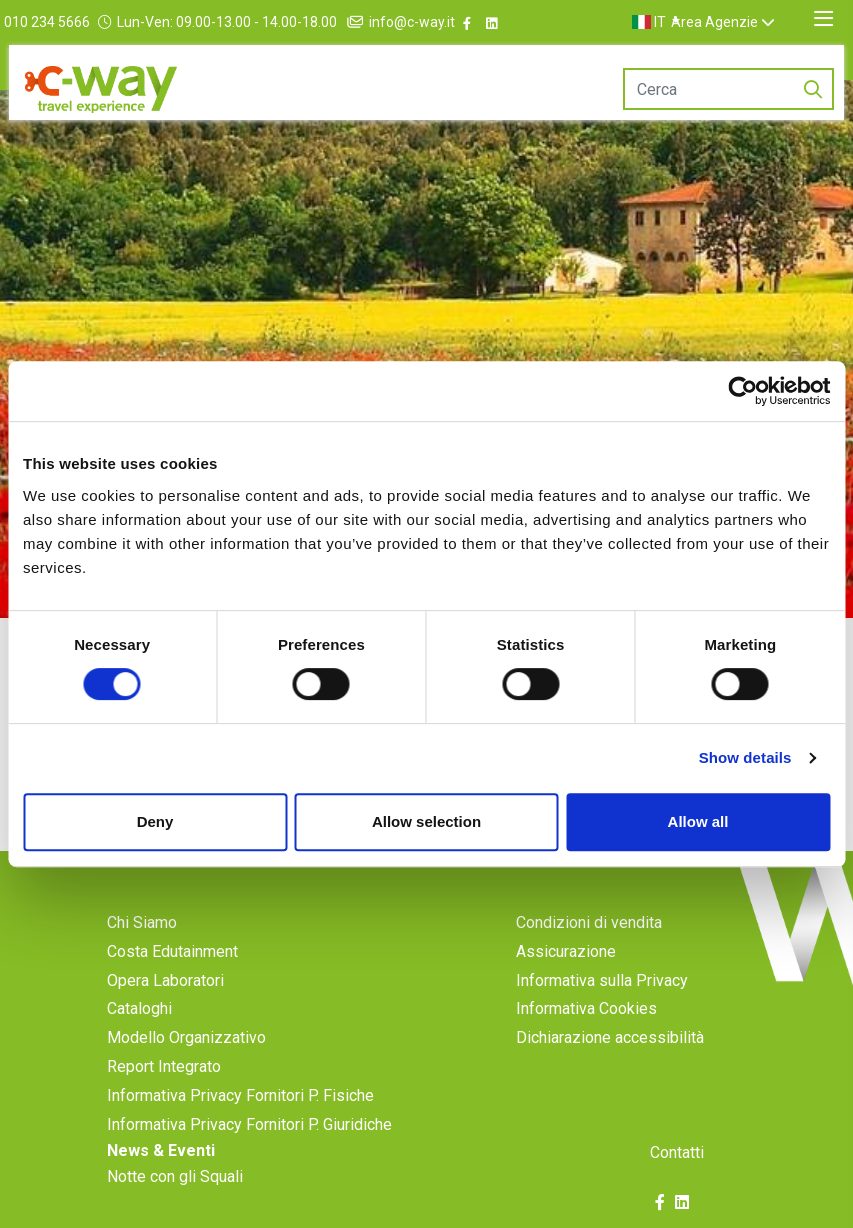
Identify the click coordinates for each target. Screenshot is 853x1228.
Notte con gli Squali (175, 1176)
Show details (745, 757)
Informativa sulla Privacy (602, 980)
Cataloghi (139, 1008)
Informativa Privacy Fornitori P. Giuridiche (249, 1124)
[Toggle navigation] (823, 19)
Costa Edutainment (172, 951)
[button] (680, 22)
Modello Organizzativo (186, 1037)
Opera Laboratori (165, 980)
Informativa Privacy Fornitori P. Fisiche (240, 1095)
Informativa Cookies (586, 1008)
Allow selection (426, 821)
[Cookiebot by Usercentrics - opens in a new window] (742, 391)
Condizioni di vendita (589, 922)
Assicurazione (566, 951)
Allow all (698, 821)
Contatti (677, 1152)
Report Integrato (164, 1066)
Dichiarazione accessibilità (610, 1037)
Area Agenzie (737, 22)
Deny (155, 821)
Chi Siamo (142, 922)
